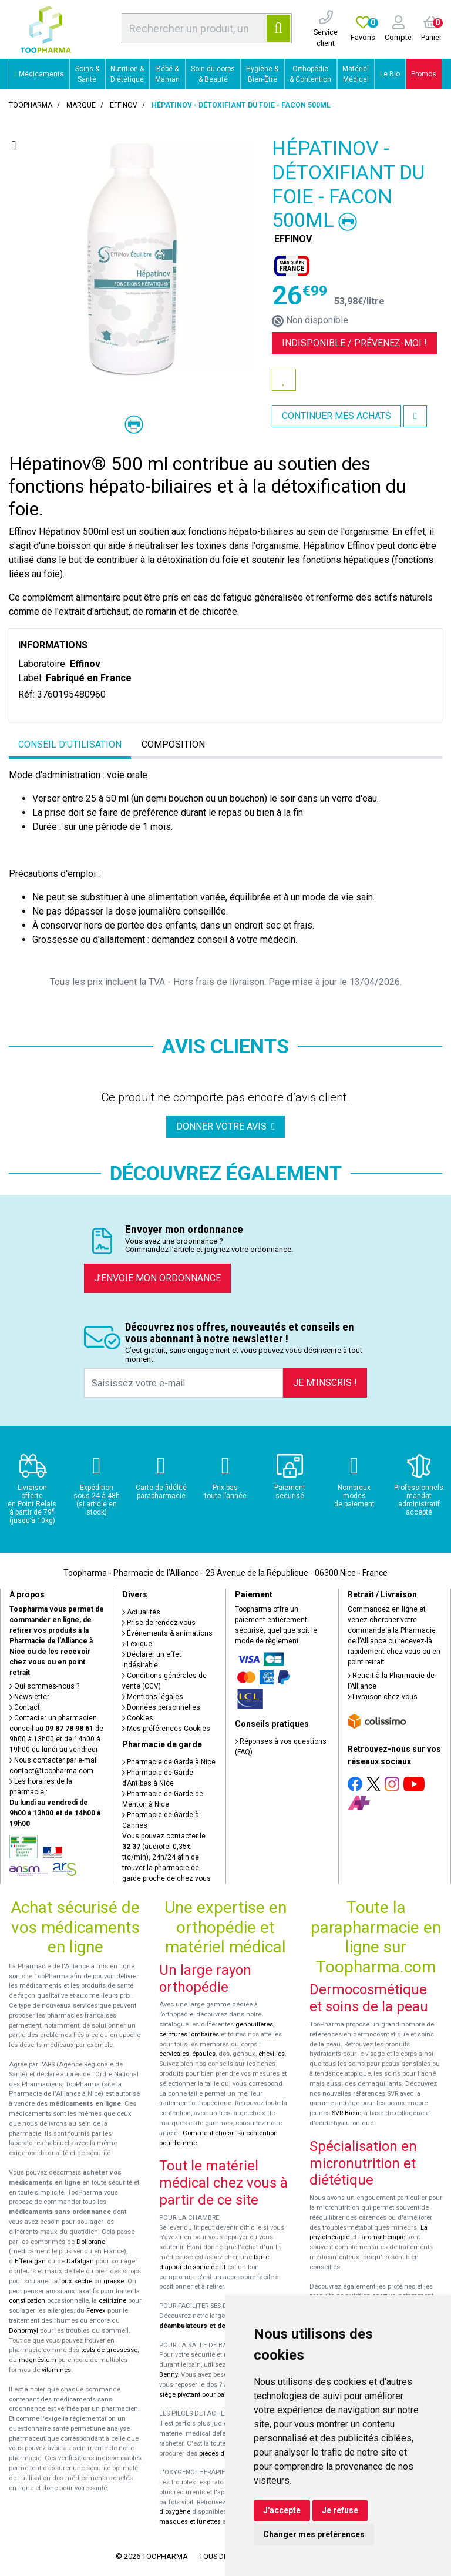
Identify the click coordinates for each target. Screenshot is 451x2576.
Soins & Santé (87, 74)
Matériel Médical (355, 74)
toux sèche (75, 2281)
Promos (423, 74)
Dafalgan (80, 2261)
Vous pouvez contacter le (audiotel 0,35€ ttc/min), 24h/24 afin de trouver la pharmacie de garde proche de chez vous (166, 1857)
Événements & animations (167, 1633)
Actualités (141, 1612)
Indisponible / (354, 343)
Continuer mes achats (336, 415)
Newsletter (29, 1697)
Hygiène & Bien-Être (262, 74)
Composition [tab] (173, 744)
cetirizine (112, 2300)
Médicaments (39, 74)
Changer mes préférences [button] (314, 2534)
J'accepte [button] (282, 2510)
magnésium (37, 2360)
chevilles (271, 2054)
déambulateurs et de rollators (206, 2326)
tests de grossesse (109, 2350)
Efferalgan (30, 2261)
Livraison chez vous (383, 1697)
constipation (27, 2300)
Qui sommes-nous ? (44, 1686)
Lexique (137, 1644)
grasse (113, 2281)
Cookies (137, 1718)
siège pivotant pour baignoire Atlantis (214, 2395)
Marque (81, 105)
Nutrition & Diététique (127, 74)
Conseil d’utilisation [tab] (70, 744)
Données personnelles (161, 1707)
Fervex (96, 2310)
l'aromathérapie (381, 2237)
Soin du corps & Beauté (213, 74)
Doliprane (90, 2242)
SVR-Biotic (346, 2113)
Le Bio (390, 74)
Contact (24, 1707)
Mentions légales (152, 1697)
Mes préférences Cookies (166, 1728)
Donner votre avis (225, 1126)
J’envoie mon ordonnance (157, 1278)
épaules (204, 2054)
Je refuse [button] (340, 2510)
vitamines (56, 2370)
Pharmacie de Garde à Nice (169, 1762)
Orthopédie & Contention (310, 74)
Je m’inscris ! (325, 1382)
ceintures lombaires (189, 2034)
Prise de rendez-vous (159, 1623)
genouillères (254, 2024)
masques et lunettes (190, 2521)
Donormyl (23, 2330)
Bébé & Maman (167, 74)
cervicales (174, 2054)
